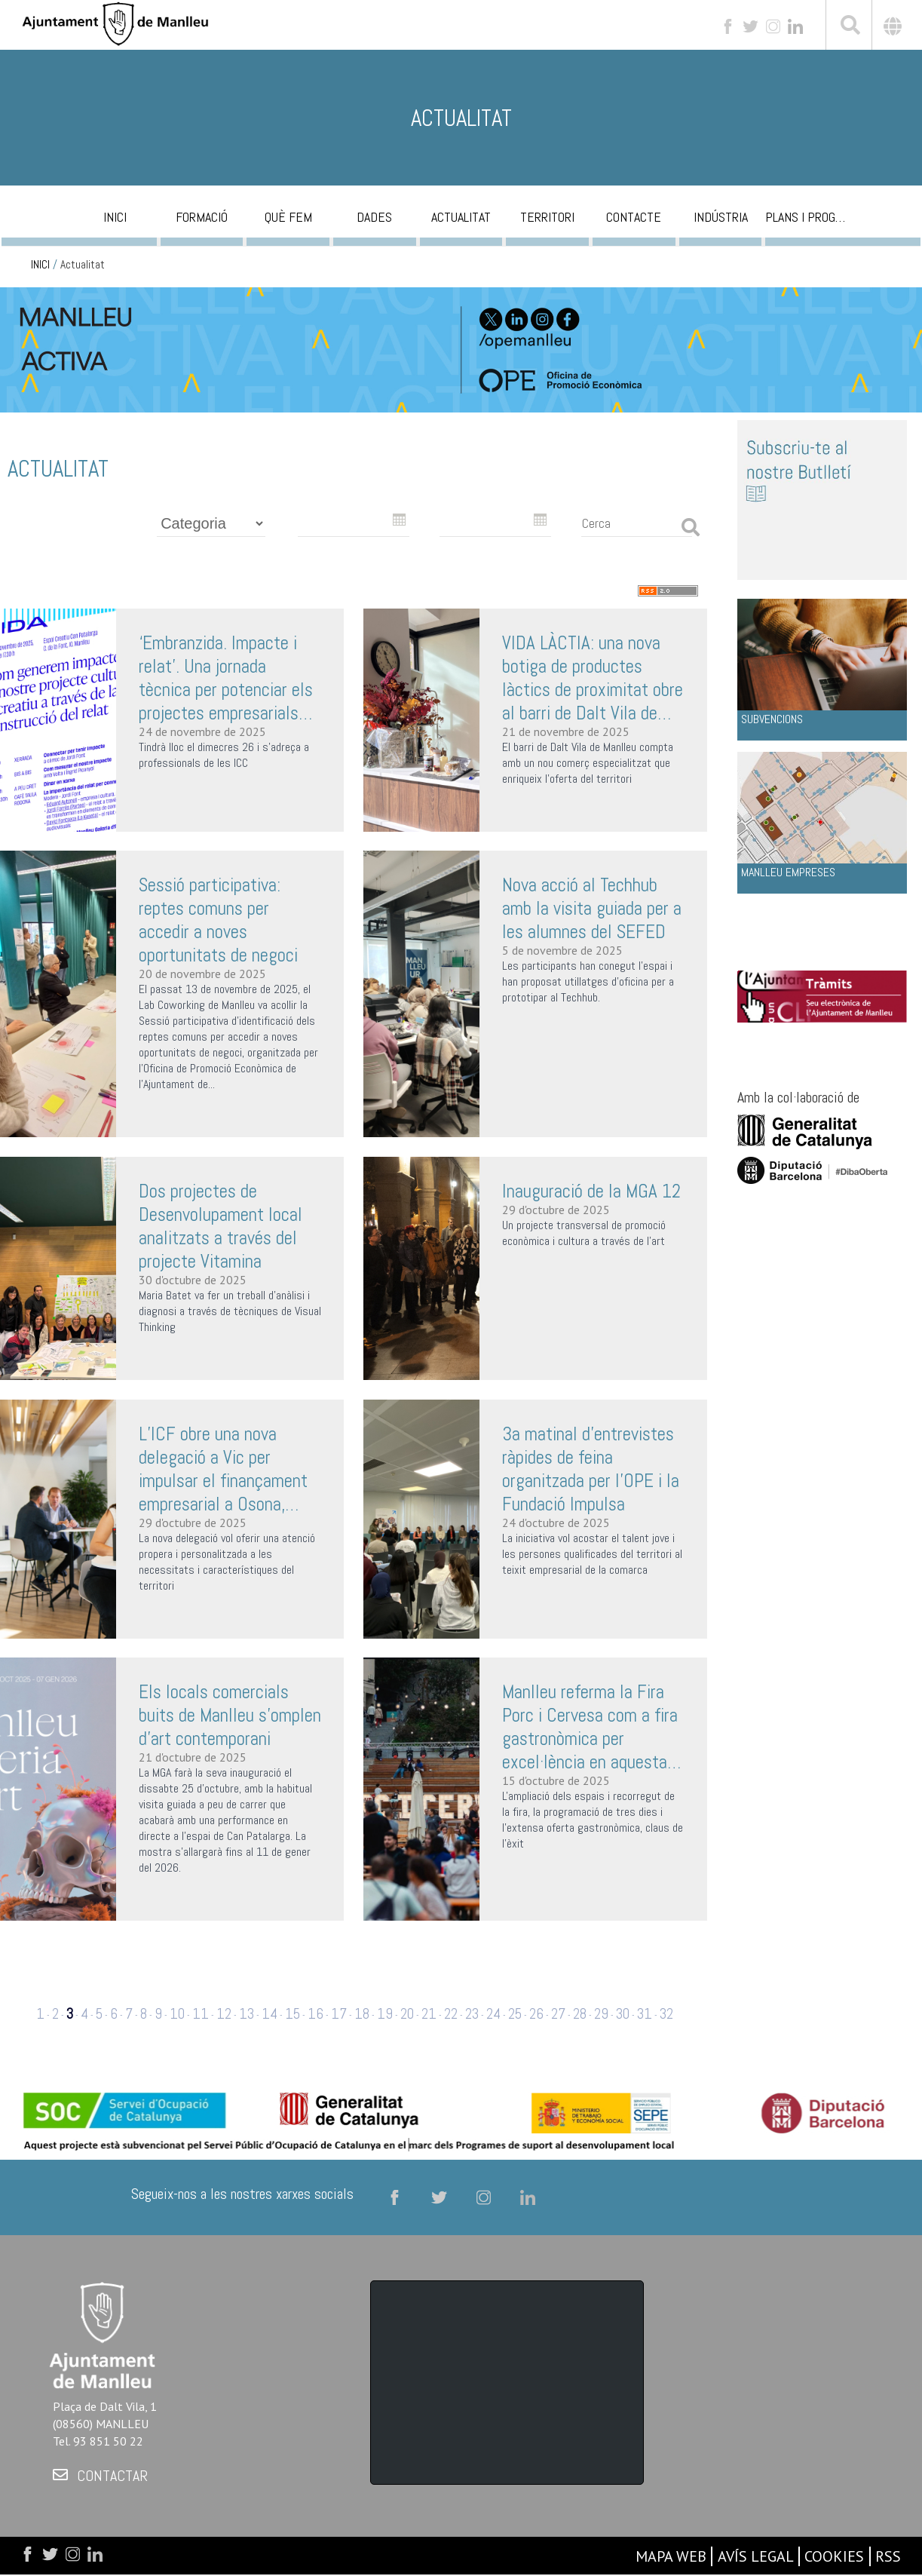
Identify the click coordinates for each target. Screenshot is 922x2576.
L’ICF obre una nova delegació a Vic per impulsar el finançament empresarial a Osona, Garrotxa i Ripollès (223, 1469)
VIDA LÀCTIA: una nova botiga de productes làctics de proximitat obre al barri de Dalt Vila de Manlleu (592, 678)
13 (246, 2013)
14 (269, 2013)
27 (558, 2013)
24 (493, 2013)
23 (472, 2013)
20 (407, 2013)
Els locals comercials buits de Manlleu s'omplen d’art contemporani (230, 1715)
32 (666, 2013)
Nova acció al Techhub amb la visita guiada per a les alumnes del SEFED (592, 908)
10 (177, 2013)
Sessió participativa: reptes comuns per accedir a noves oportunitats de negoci (218, 920)
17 (339, 2013)
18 (361, 2013)
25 (515, 2013)
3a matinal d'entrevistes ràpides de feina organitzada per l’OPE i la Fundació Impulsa (590, 1469)
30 (622, 2013)
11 (200, 2013)
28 (580, 2013)
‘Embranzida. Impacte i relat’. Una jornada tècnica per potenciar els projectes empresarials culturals (226, 678)
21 (428, 2013)
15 (292, 2013)
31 (644, 2013)
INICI (40, 264)
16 (315, 2013)
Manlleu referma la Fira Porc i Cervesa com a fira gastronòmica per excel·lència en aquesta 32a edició (590, 1727)
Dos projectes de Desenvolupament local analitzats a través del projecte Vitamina (220, 1226)
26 (536, 2013)
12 (223, 2013)
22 (451, 2013)
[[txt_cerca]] (849, 27)
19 (385, 2013)
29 (601, 2013)
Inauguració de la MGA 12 (591, 1191)
